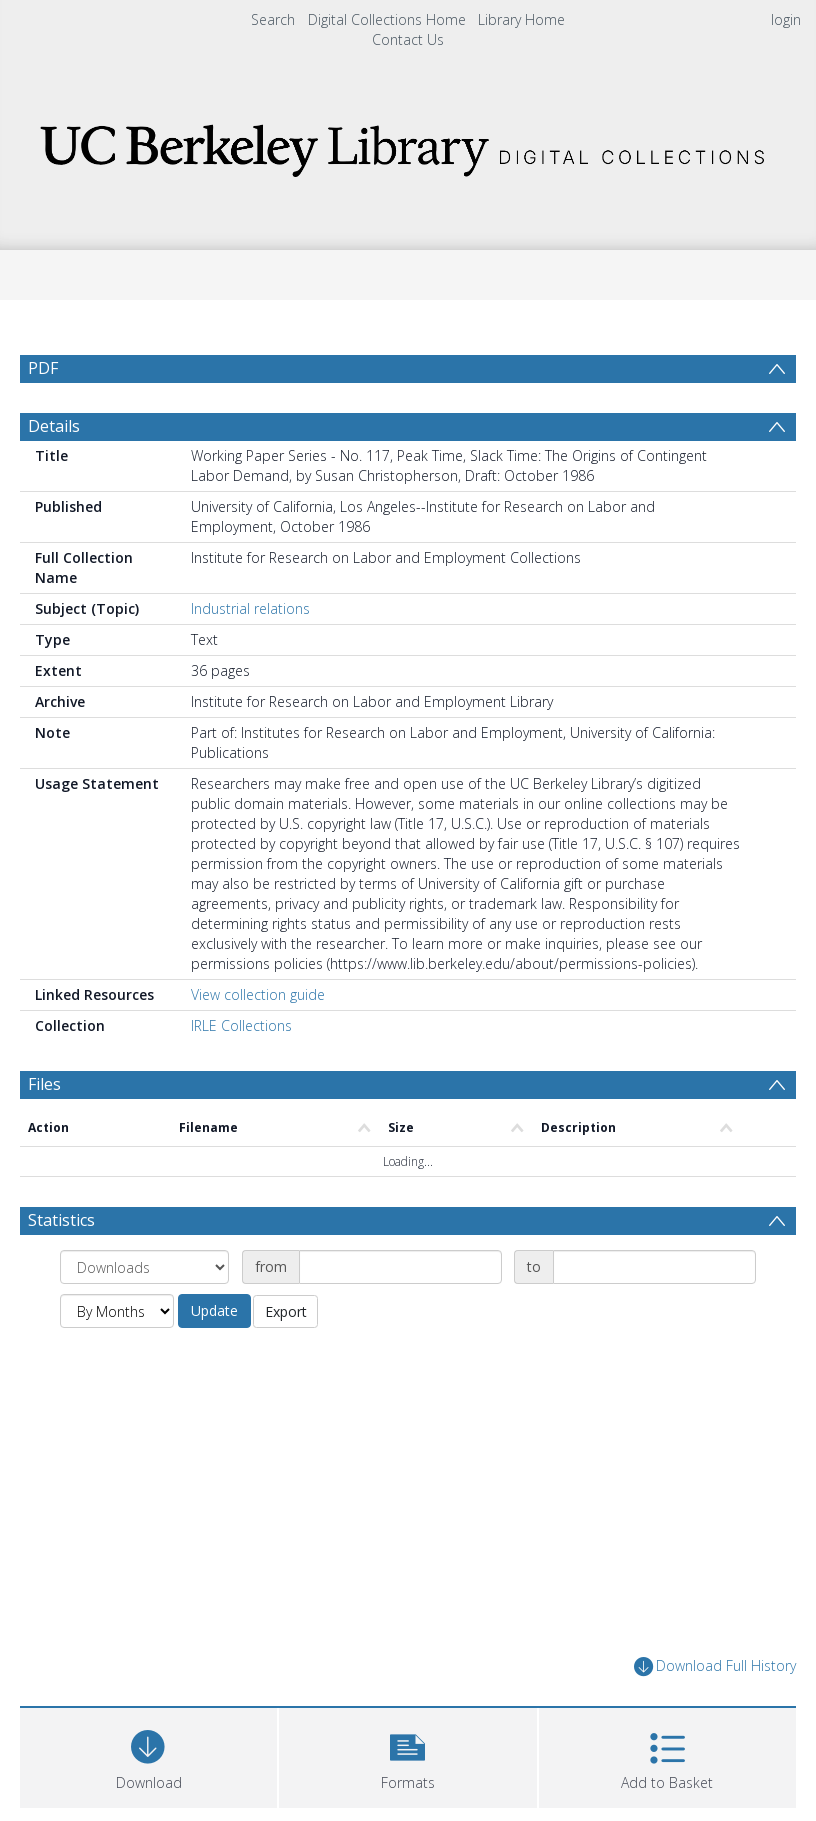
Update (214, 1310)
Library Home (521, 19)
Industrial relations (250, 608)
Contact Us (408, 39)
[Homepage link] (408, 144)
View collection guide (258, 994)
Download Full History (715, 1666)
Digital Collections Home (387, 19)
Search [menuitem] (273, 19)
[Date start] (400, 1267)
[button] (407, 1755)
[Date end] (654, 1267)
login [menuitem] (786, 19)
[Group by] (144, 1267)
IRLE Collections (241, 1025)
